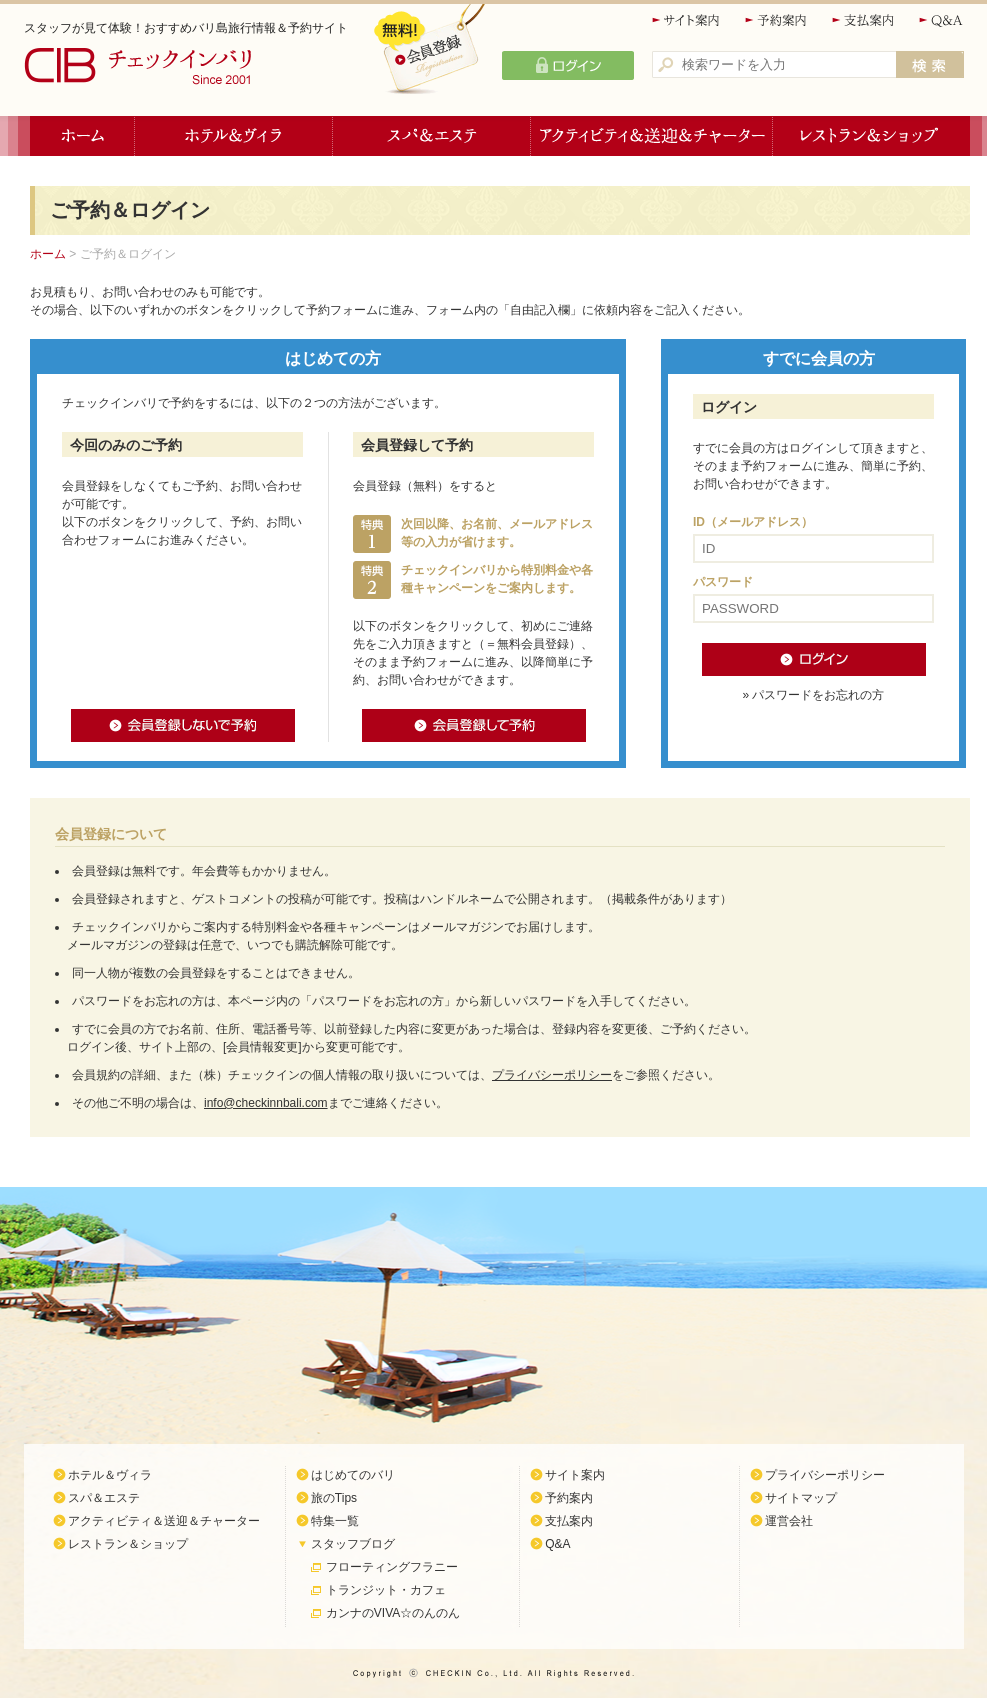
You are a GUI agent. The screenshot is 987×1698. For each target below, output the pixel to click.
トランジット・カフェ (386, 1590)
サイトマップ (801, 1498)
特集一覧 (335, 1521)
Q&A (941, 20)
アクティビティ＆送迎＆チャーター (652, 136)
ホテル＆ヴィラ (234, 136)
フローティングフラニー (392, 1567)
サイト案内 (687, 20)
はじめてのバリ (353, 1475)
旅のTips (334, 1498)
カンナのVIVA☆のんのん (393, 1613)
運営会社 (789, 1521)
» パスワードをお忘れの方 (813, 695)
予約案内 (777, 20)
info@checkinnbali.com (266, 1103)
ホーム (82, 136)
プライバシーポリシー (552, 1075)
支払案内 (864, 20)
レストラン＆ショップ (871, 136)
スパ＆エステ (432, 136)
